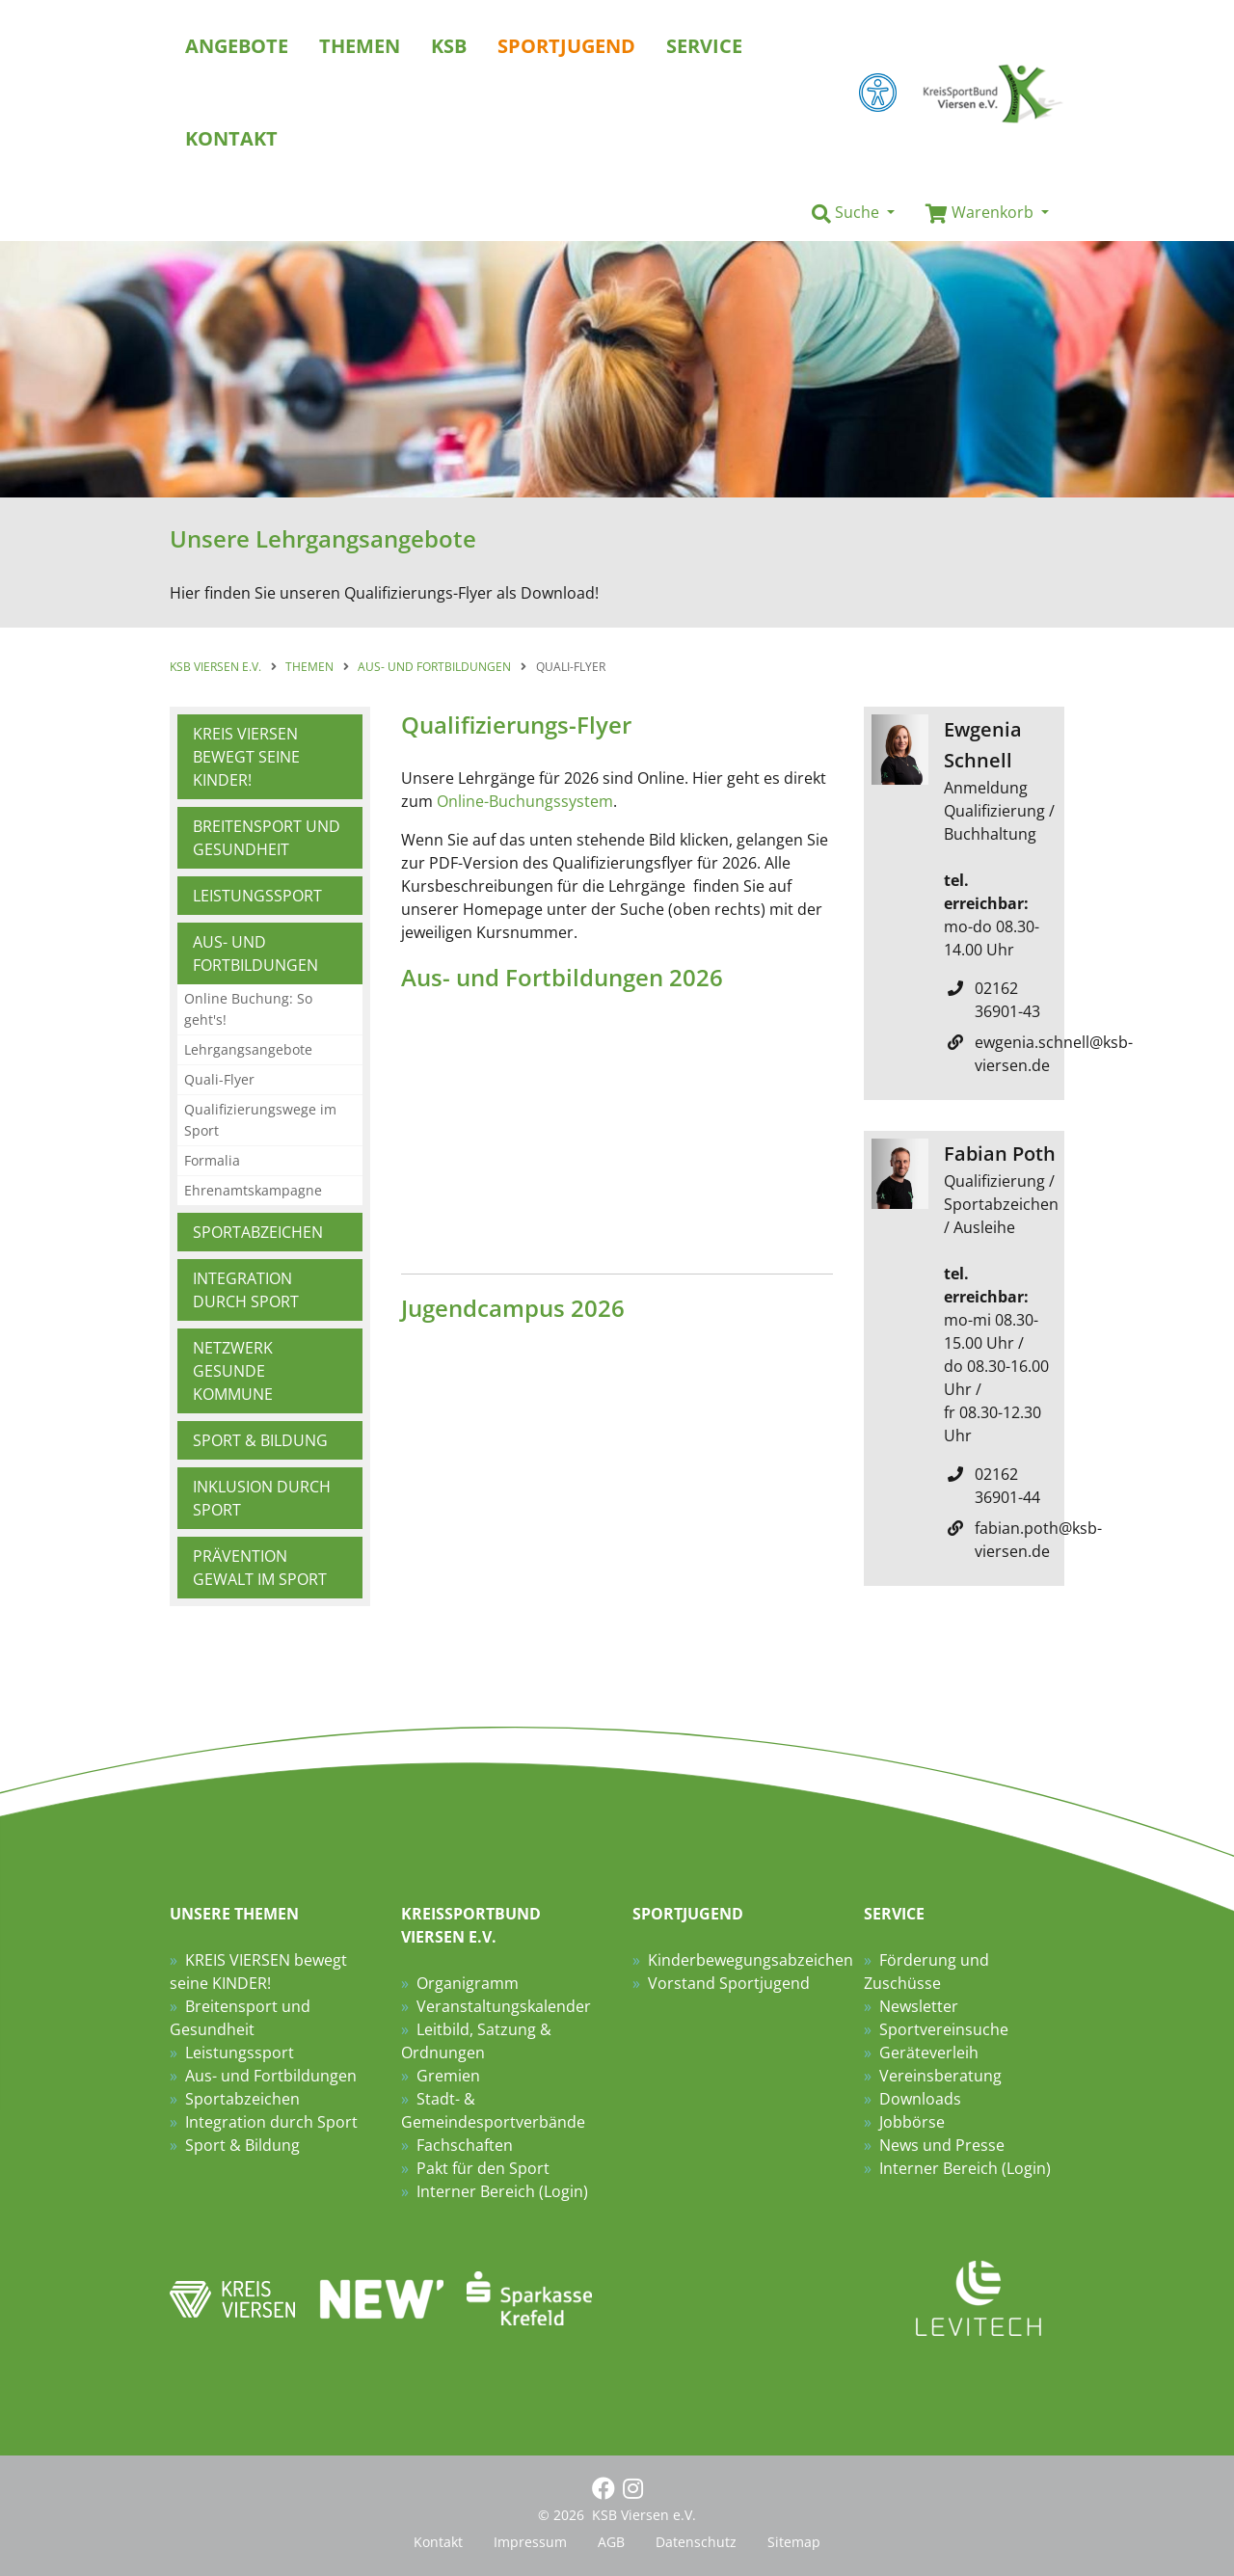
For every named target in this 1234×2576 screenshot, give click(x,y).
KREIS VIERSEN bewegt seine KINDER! (246, 757)
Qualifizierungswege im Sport (260, 1120)
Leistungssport (257, 895)
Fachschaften (464, 2145)
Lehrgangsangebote (248, 1049)
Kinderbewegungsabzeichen (750, 1960)
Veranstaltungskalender (503, 2006)
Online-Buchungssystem (525, 801)
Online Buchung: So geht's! (248, 1009)
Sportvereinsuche (943, 2029)
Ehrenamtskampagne (253, 1190)
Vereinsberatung (940, 2075)
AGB (611, 2542)
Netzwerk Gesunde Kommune (233, 1371)
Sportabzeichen (258, 1232)
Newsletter (918, 2006)
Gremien (448, 2075)
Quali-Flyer (219, 1079)
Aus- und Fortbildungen (255, 953)
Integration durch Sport (246, 1290)
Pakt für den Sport (483, 2168)
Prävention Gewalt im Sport (260, 1567)
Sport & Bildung (260, 1440)
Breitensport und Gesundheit (266, 838)
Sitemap (793, 2542)
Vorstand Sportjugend (729, 1983)
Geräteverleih (929, 2052)
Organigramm (467, 1983)
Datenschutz (696, 2542)
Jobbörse (912, 2122)
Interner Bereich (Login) (502, 2191)
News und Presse (942, 2145)
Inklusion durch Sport (262, 1498)
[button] (853, 213)
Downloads (920, 2098)
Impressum (530, 2542)
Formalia (212, 1160)
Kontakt (438, 2542)
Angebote (236, 46)
